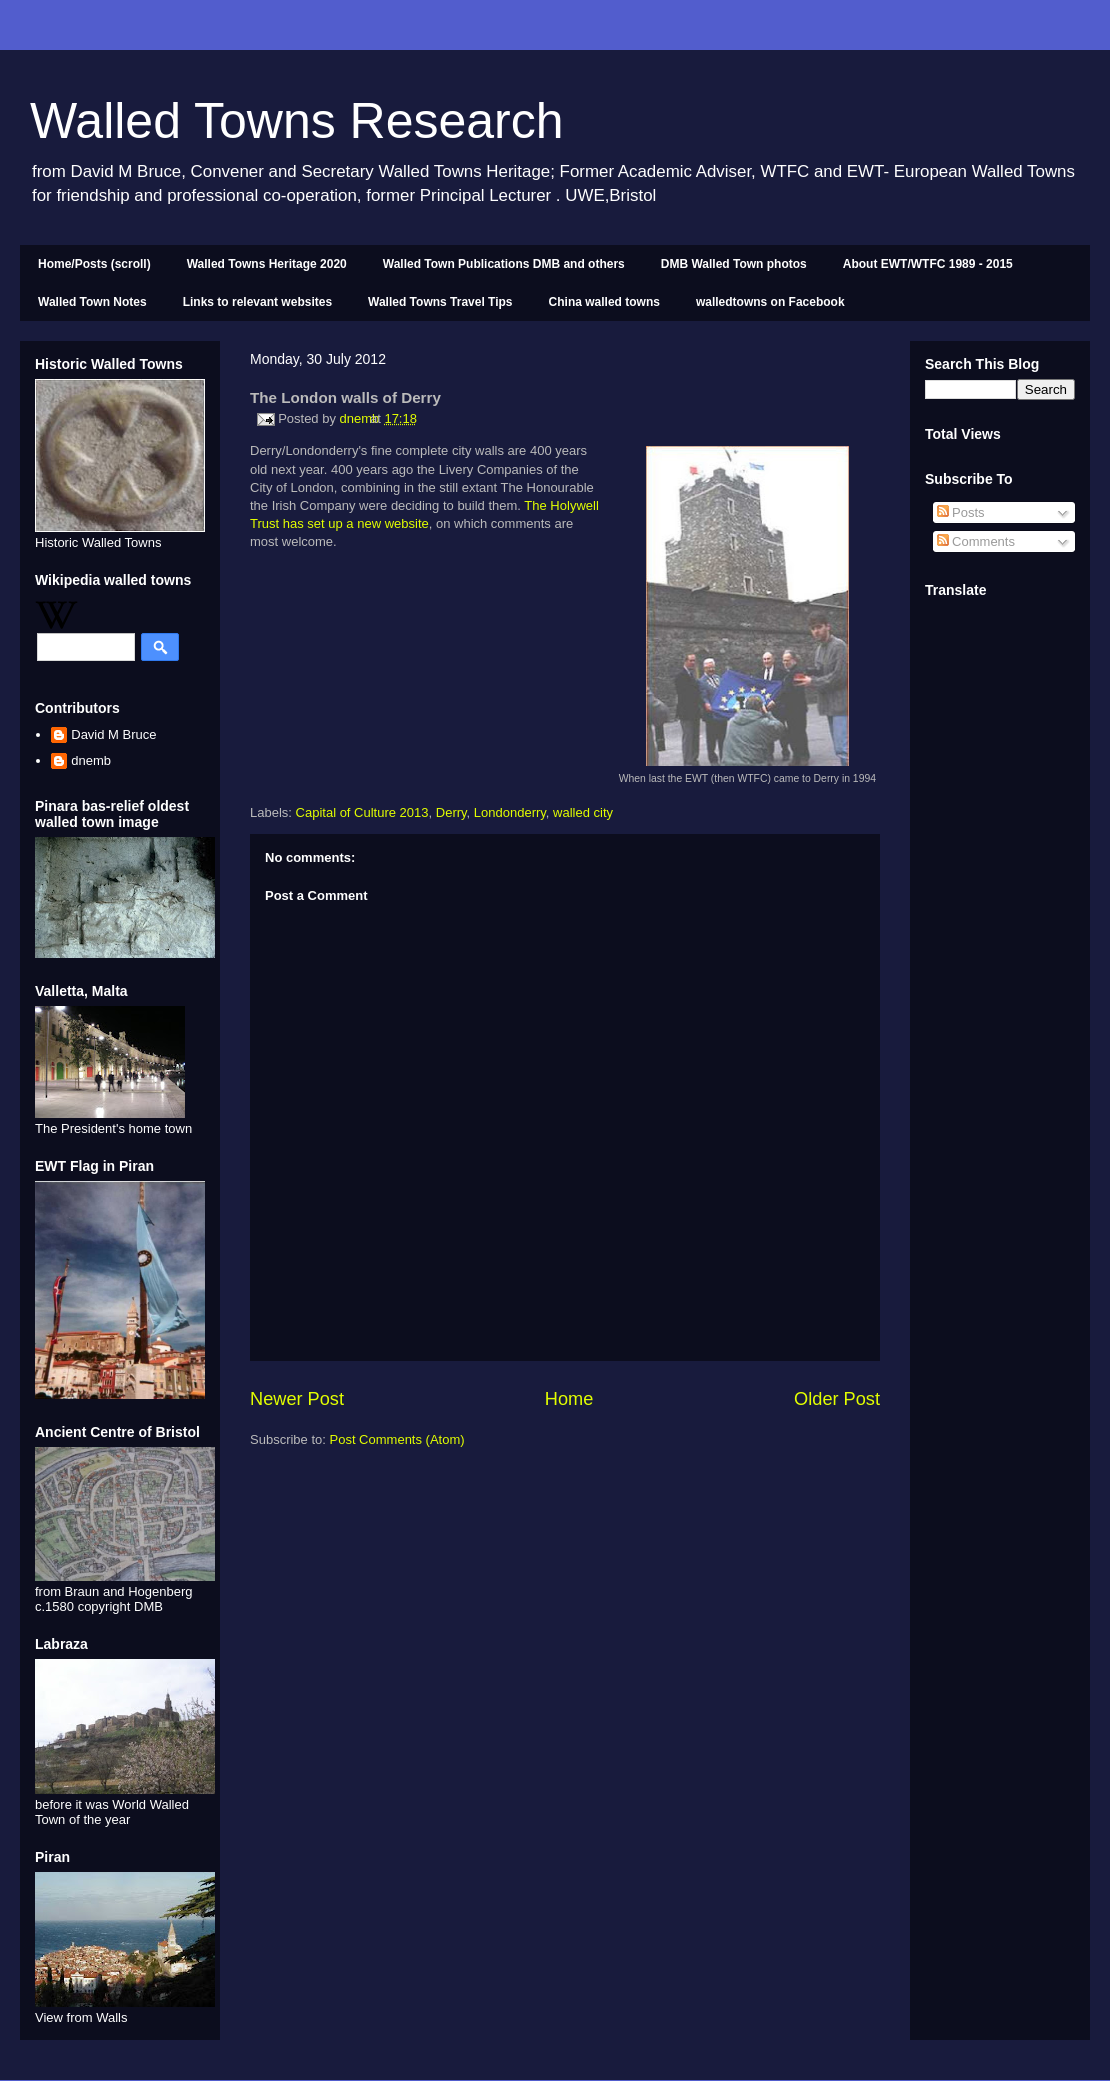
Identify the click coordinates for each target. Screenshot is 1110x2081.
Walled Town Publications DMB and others (504, 264)
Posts (961, 512)
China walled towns (604, 302)
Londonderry (510, 812)
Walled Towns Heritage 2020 (267, 264)
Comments (976, 541)
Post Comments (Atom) (397, 1439)
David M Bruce (113, 734)
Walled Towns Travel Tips (440, 302)
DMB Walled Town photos (734, 264)
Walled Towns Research (297, 121)
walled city (583, 812)
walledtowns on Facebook (770, 302)
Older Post (837, 1399)
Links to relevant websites (257, 302)
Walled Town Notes (92, 302)
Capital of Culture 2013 (362, 812)
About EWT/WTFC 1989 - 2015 (928, 264)
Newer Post (297, 1399)
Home (569, 1399)
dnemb (91, 760)
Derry (451, 812)
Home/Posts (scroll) (94, 264)
